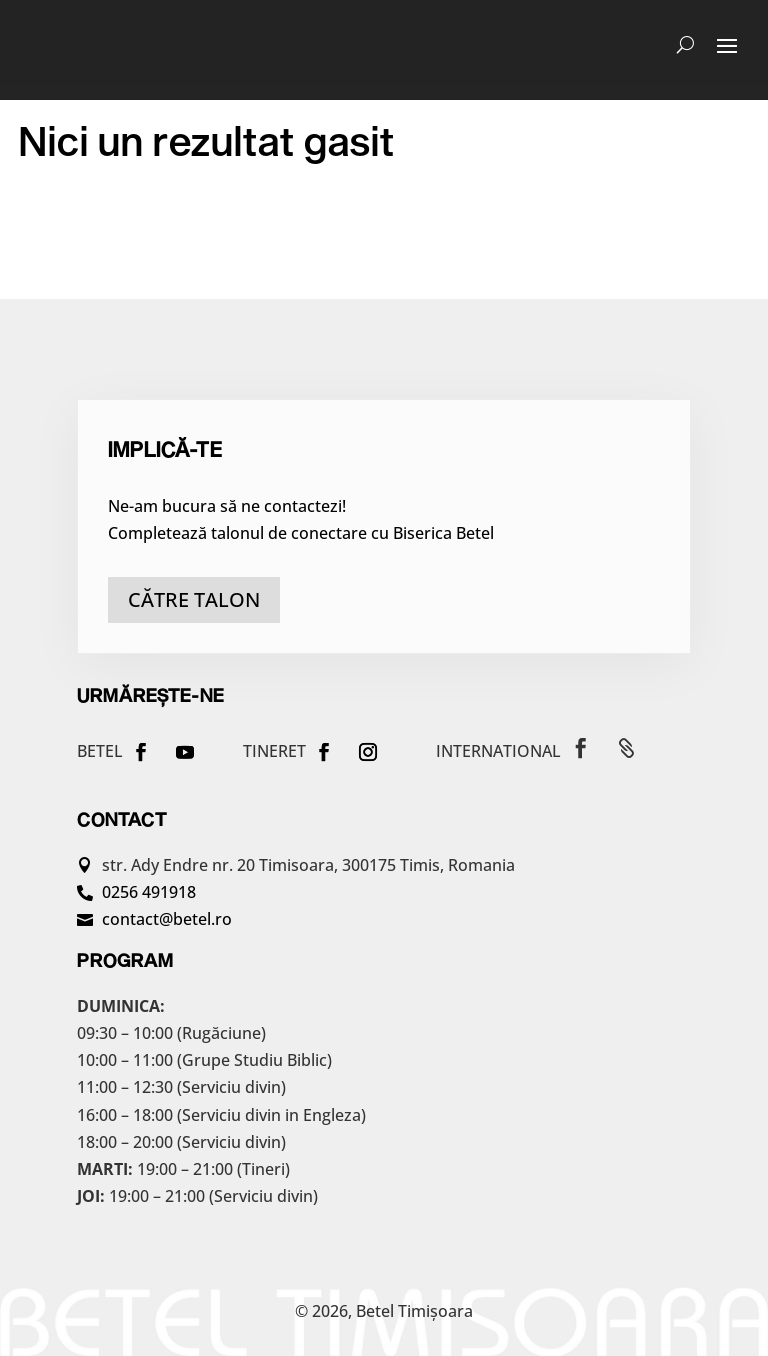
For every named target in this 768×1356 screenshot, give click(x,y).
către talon (194, 599)
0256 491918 (149, 892)
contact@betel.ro (167, 919)
